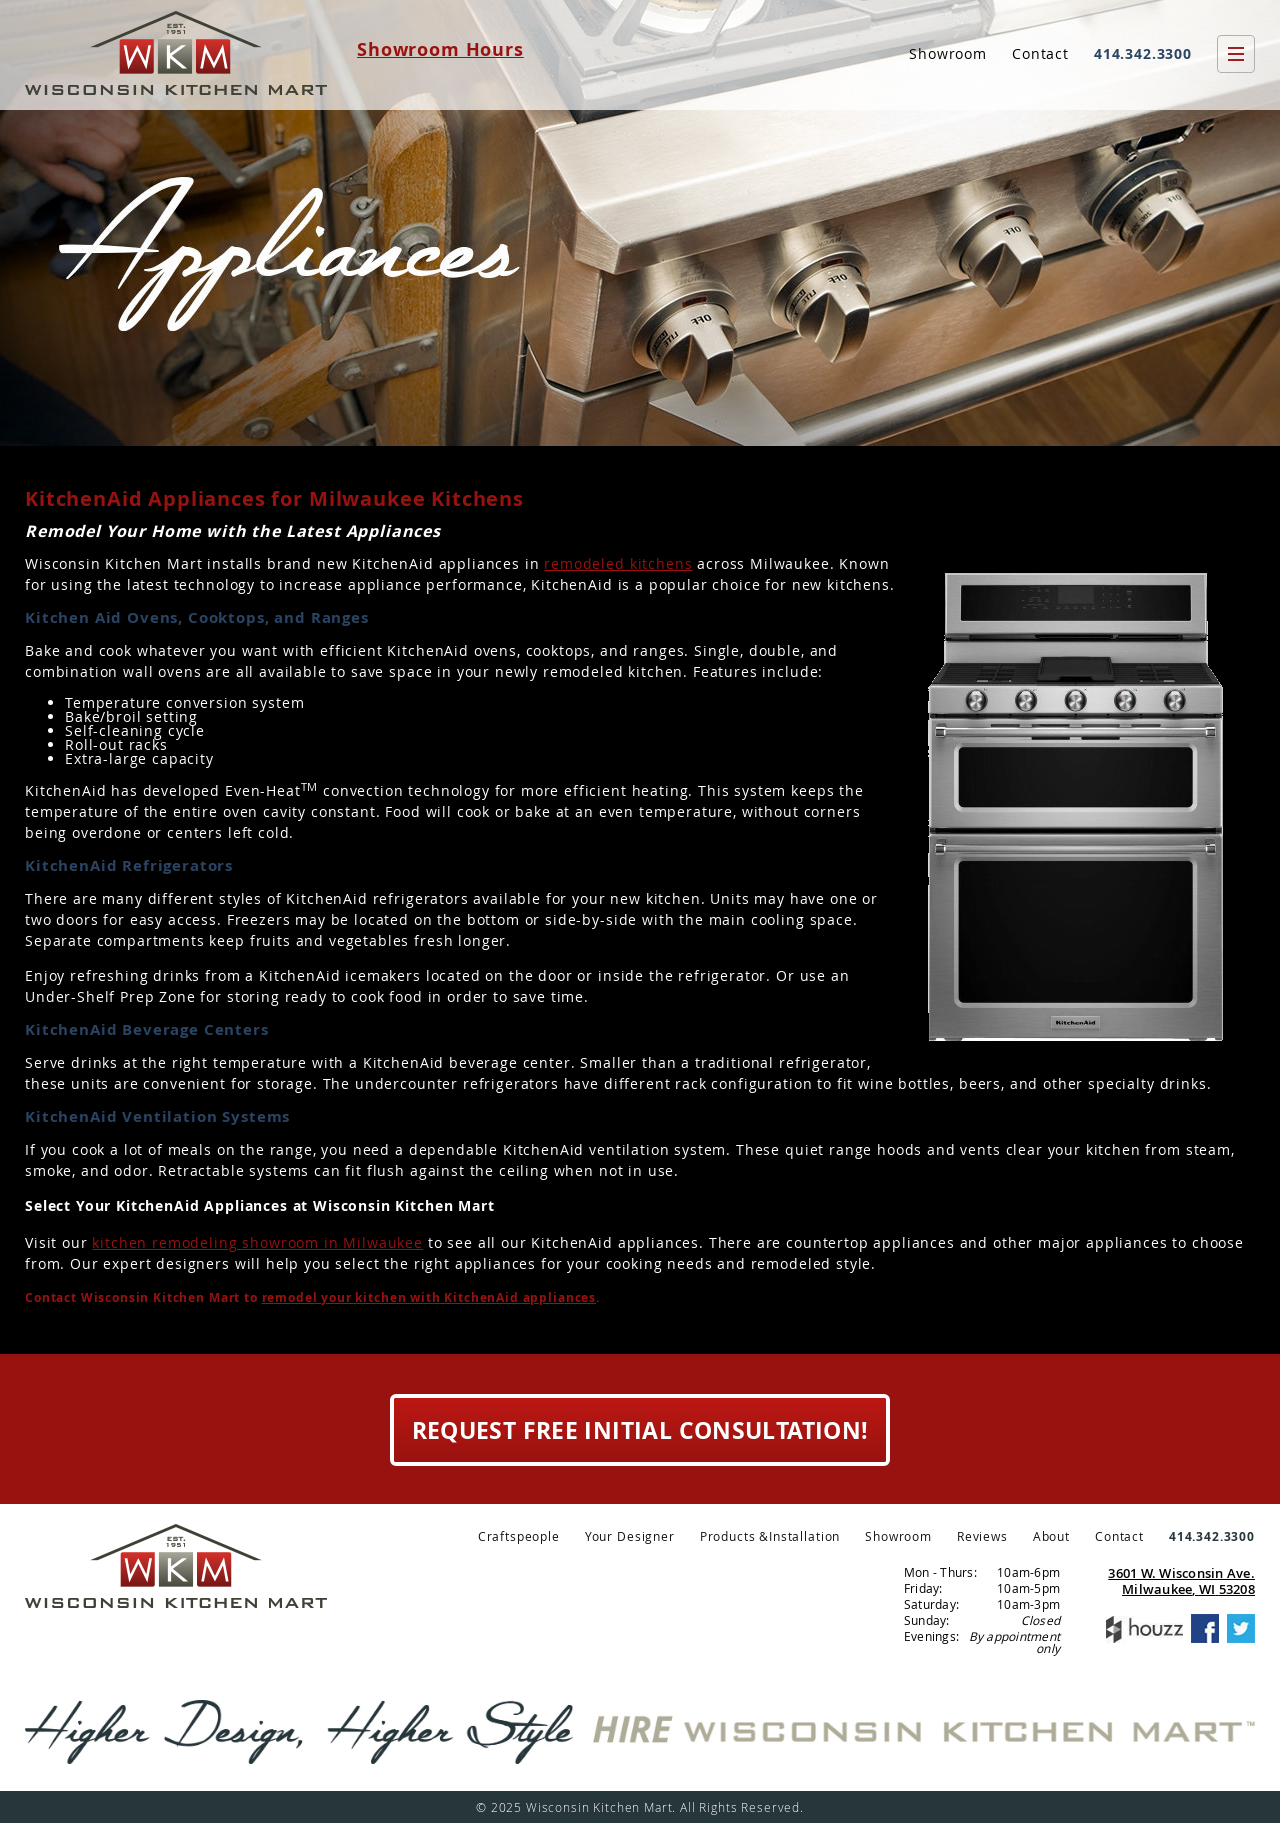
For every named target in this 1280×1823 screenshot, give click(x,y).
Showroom (948, 53)
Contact (1040, 53)
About (1051, 1536)
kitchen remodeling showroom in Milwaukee (257, 1242)
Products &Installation (770, 1536)
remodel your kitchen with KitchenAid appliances (429, 1298)
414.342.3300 (1143, 53)
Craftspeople (519, 1536)
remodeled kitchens (618, 563)
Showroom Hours (440, 49)
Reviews (982, 1536)
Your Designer (630, 1536)
